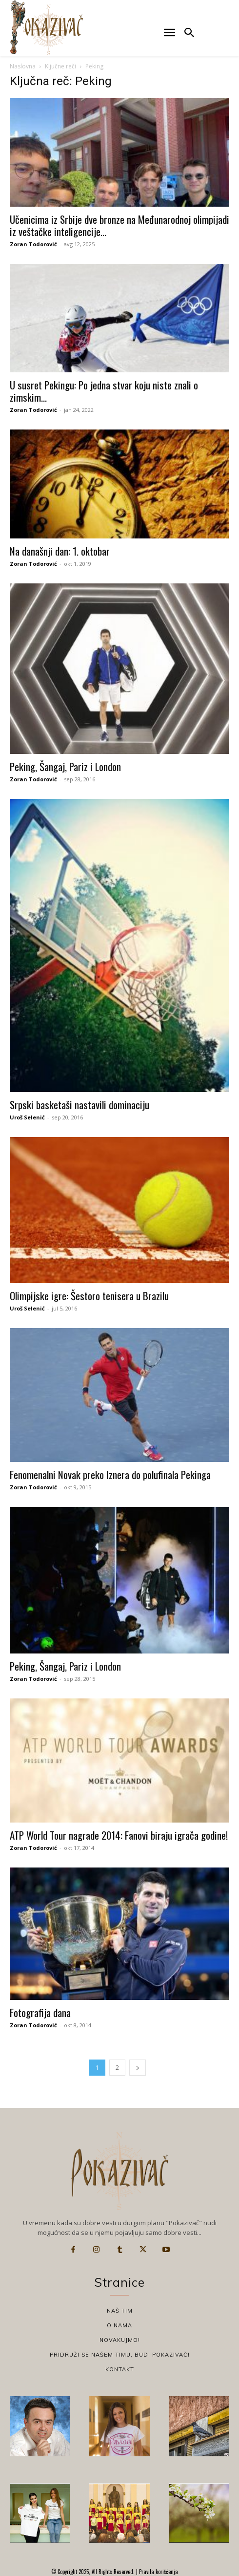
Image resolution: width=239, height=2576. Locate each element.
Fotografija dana (40, 2012)
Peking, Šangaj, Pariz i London (65, 766)
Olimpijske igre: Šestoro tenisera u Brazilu (89, 1295)
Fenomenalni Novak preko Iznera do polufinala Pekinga (110, 1474)
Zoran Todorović (33, 244)
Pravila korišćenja (158, 2572)
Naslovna (23, 66)
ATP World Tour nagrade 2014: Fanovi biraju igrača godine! (119, 1835)
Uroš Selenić (27, 1117)
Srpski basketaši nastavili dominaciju (79, 1104)
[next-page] (137, 2068)
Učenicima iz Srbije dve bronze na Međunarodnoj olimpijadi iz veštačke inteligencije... (119, 225)
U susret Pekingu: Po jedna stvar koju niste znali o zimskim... (104, 391)
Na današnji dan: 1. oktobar (60, 550)
